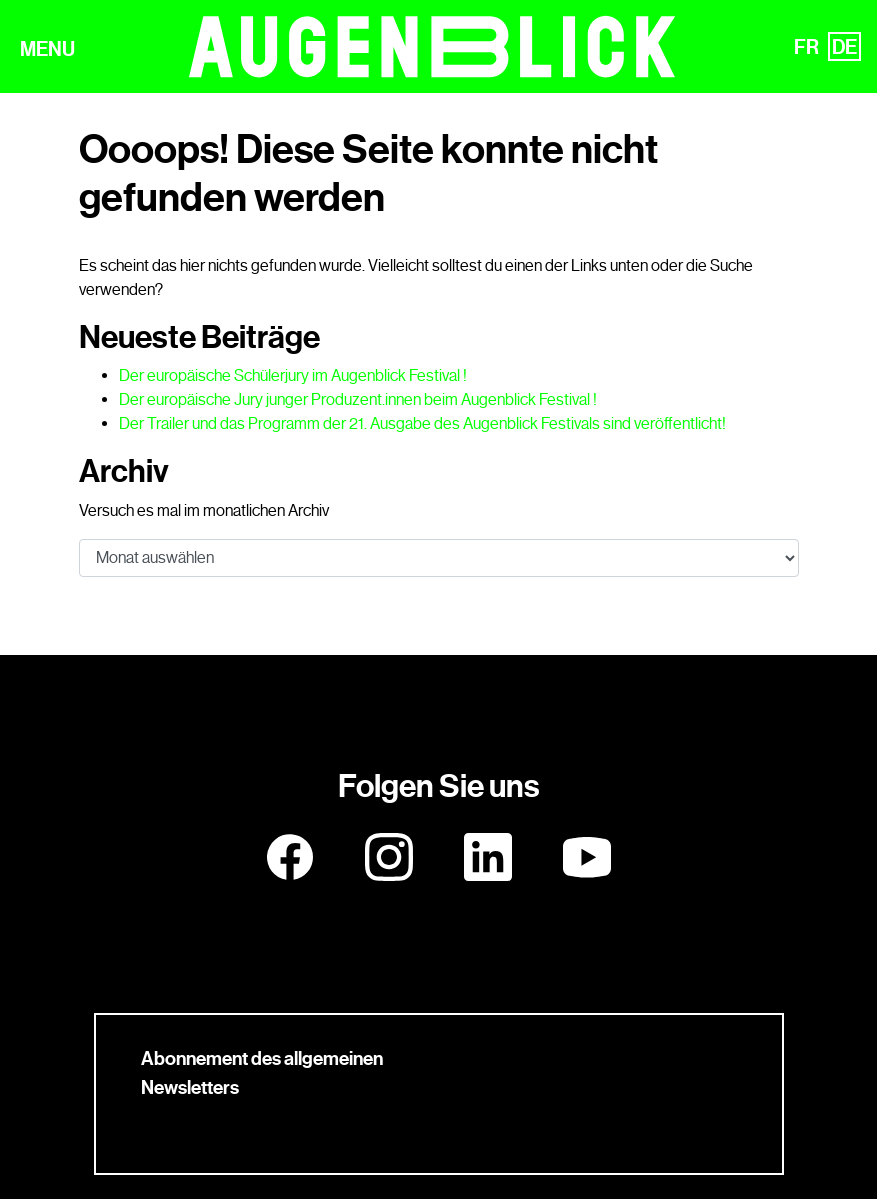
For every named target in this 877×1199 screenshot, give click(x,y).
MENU (47, 49)
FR (806, 47)
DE (844, 47)
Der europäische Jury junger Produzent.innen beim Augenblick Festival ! (358, 399)
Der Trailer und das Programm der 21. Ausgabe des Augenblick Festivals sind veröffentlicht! (422, 423)
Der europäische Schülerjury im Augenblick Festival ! (293, 375)
